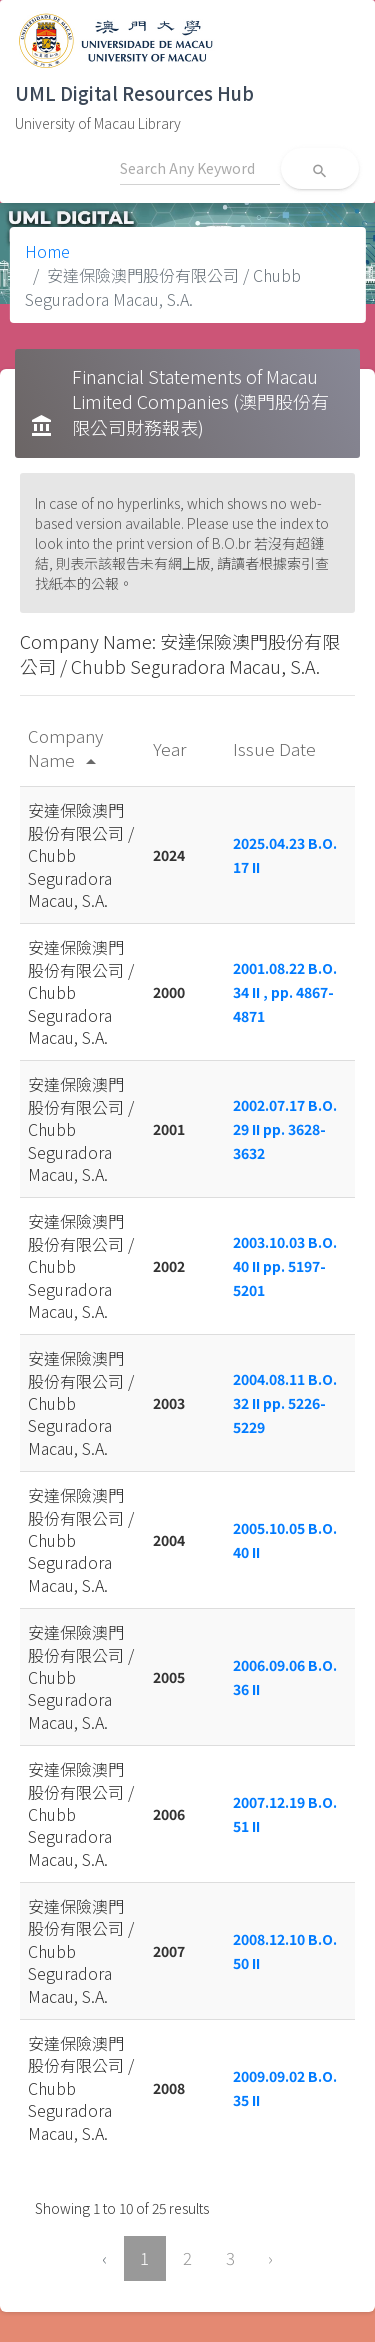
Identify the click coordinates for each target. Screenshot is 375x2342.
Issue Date (276, 748)
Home (47, 251)
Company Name (65, 747)
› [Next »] (270, 2258)
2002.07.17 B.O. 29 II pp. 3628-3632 (285, 1129)
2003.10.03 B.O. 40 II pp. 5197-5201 (285, 1266)
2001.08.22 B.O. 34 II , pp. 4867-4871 (285, 992)
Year (171, 748)
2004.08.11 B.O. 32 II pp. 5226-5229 (285, 1403)
